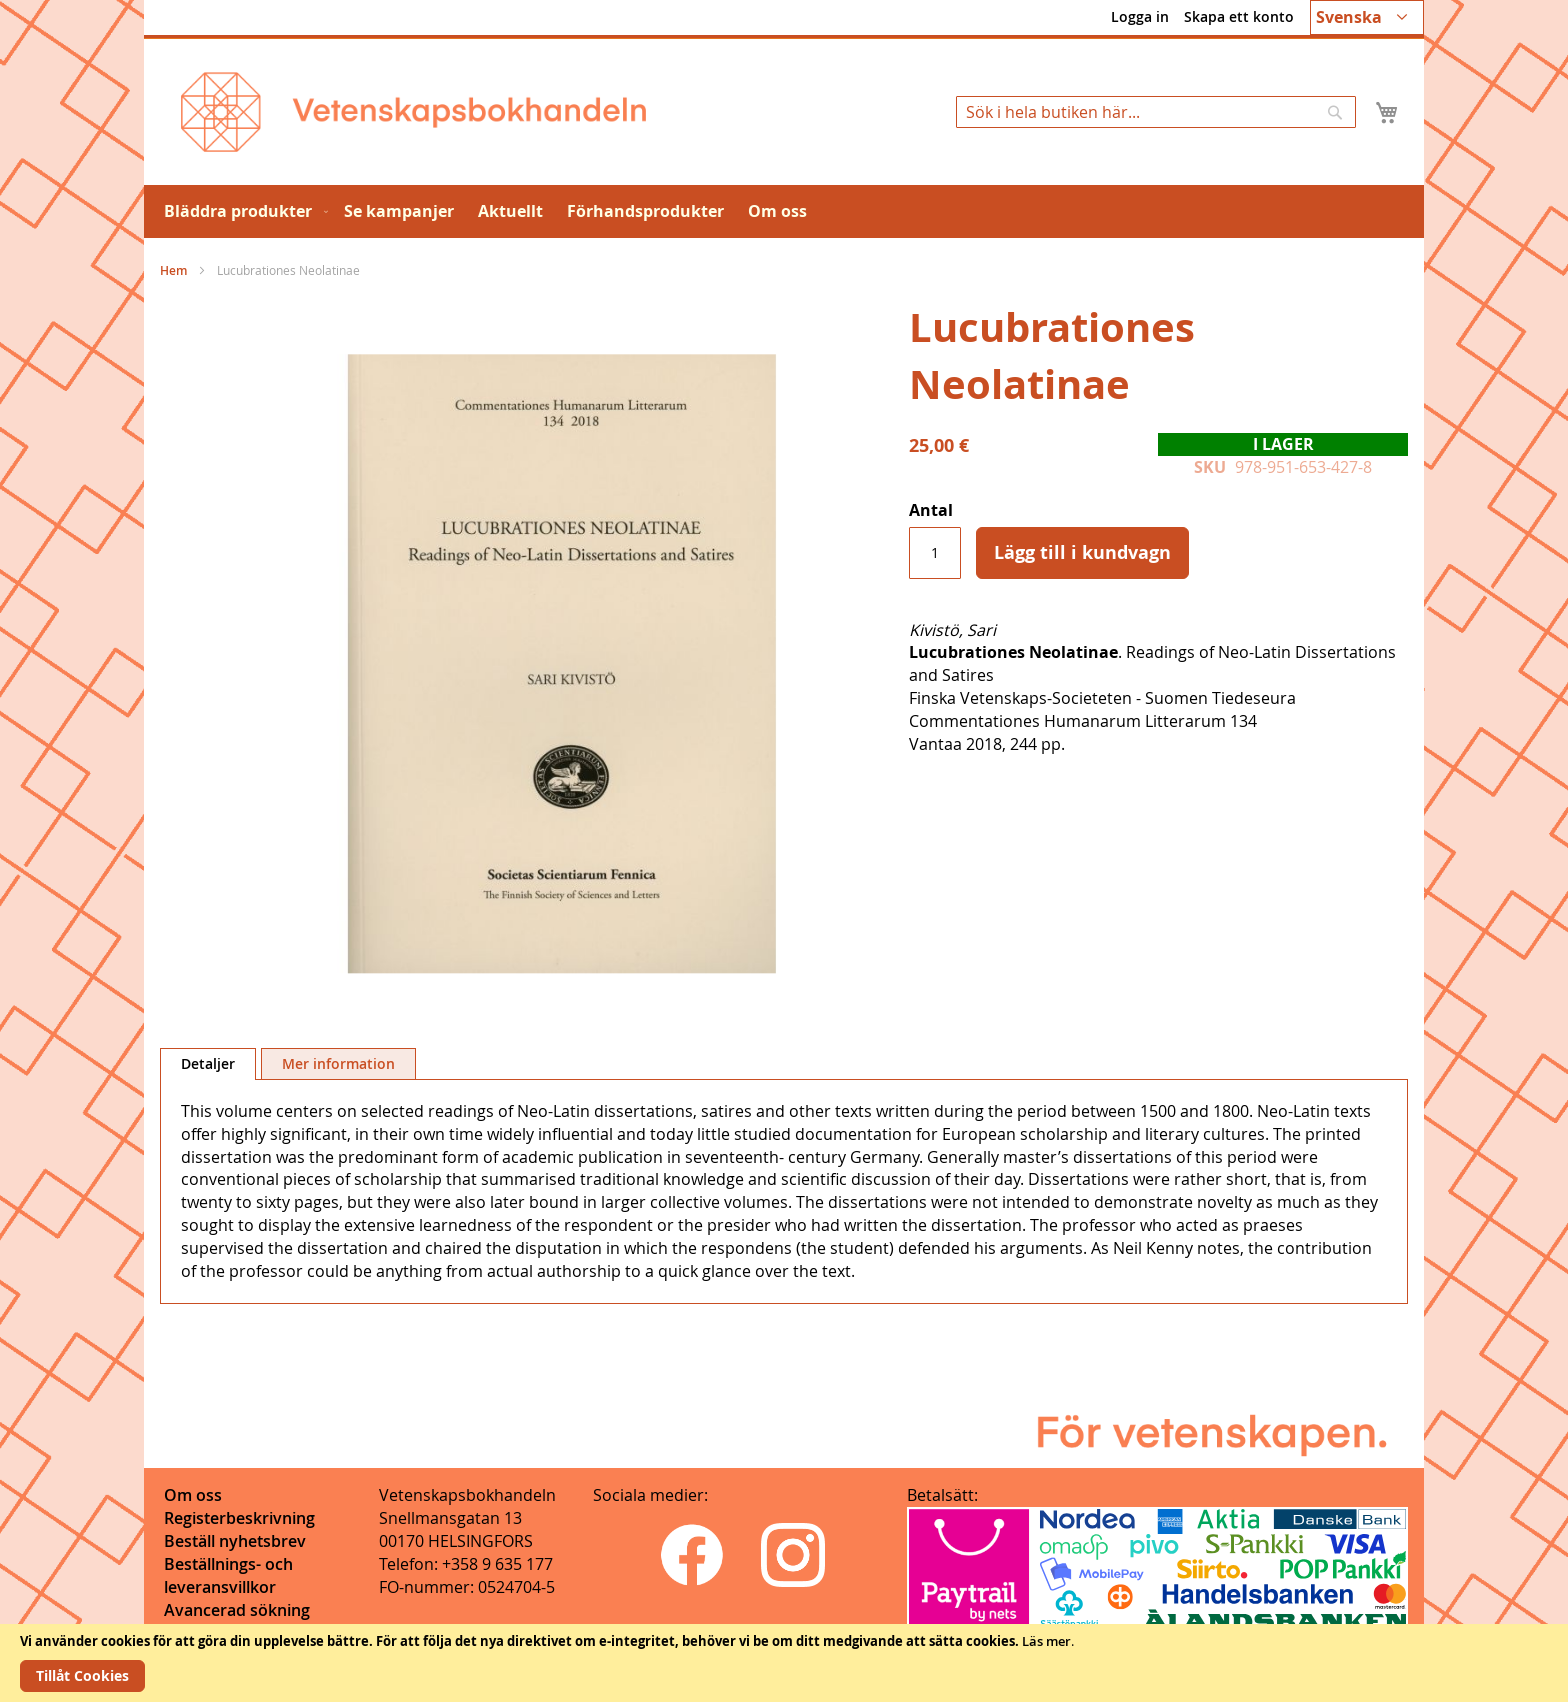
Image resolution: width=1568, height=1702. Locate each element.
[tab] (208, 1064)
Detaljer (208, 1063)
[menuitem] (242, 211)
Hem (173, 270)
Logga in (1140, 16)
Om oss (193, 1495)
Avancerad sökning (237, 1610)
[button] (1367, 17)
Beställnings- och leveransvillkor (228, 1575)
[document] (784, 1663)
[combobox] (1156, 112)
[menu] (784, 211)
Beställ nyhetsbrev (235, 1541)
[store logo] (413, 112)
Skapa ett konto (1239, 16)
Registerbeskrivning (239, 1518)
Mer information (338, 1063)
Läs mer (1046, 1641)
